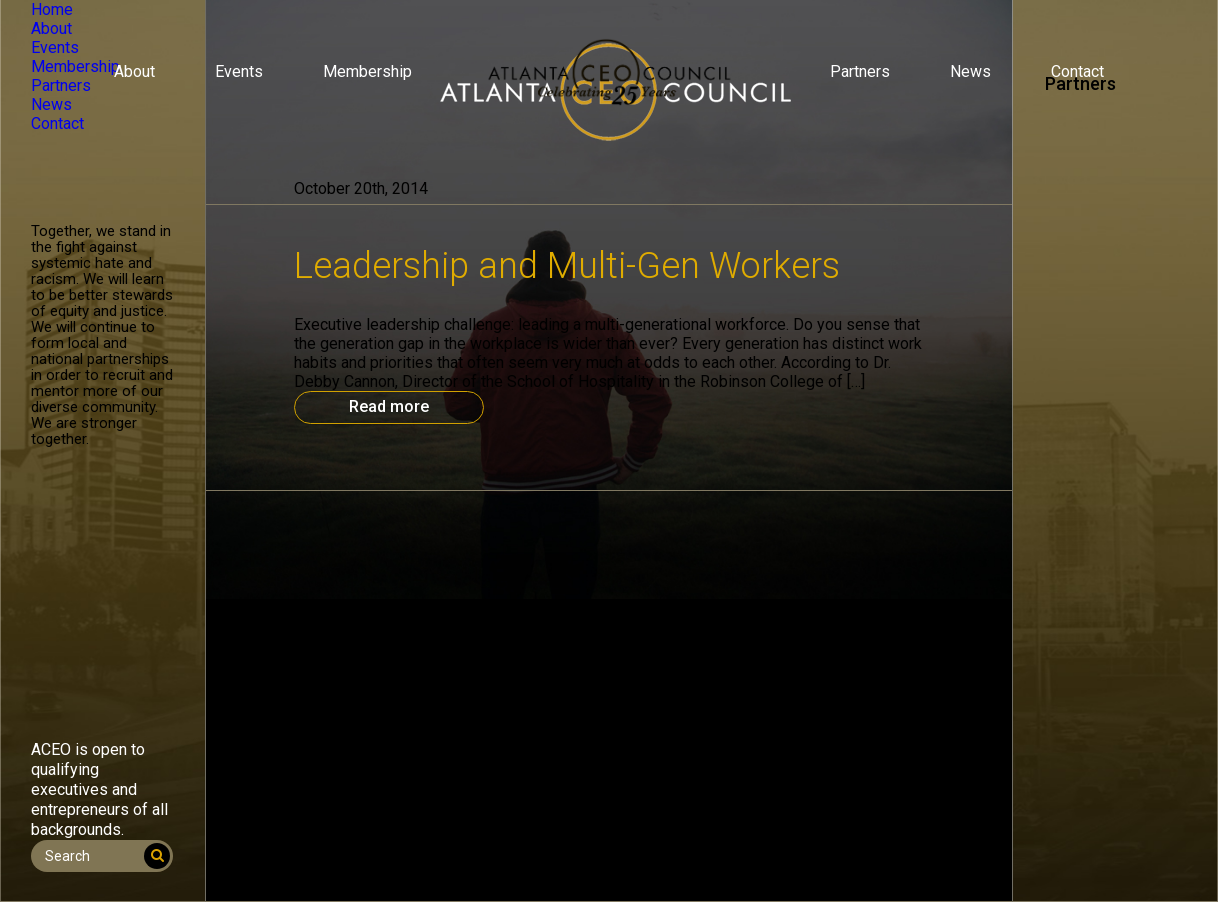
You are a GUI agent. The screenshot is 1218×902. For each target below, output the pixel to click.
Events (239, 71)
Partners (860, 71)
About (134, 71)
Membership (367, 71)
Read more (389, 406)
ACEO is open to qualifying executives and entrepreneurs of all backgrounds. (99, 789)
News (970, 71)
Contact (1077, 71)
